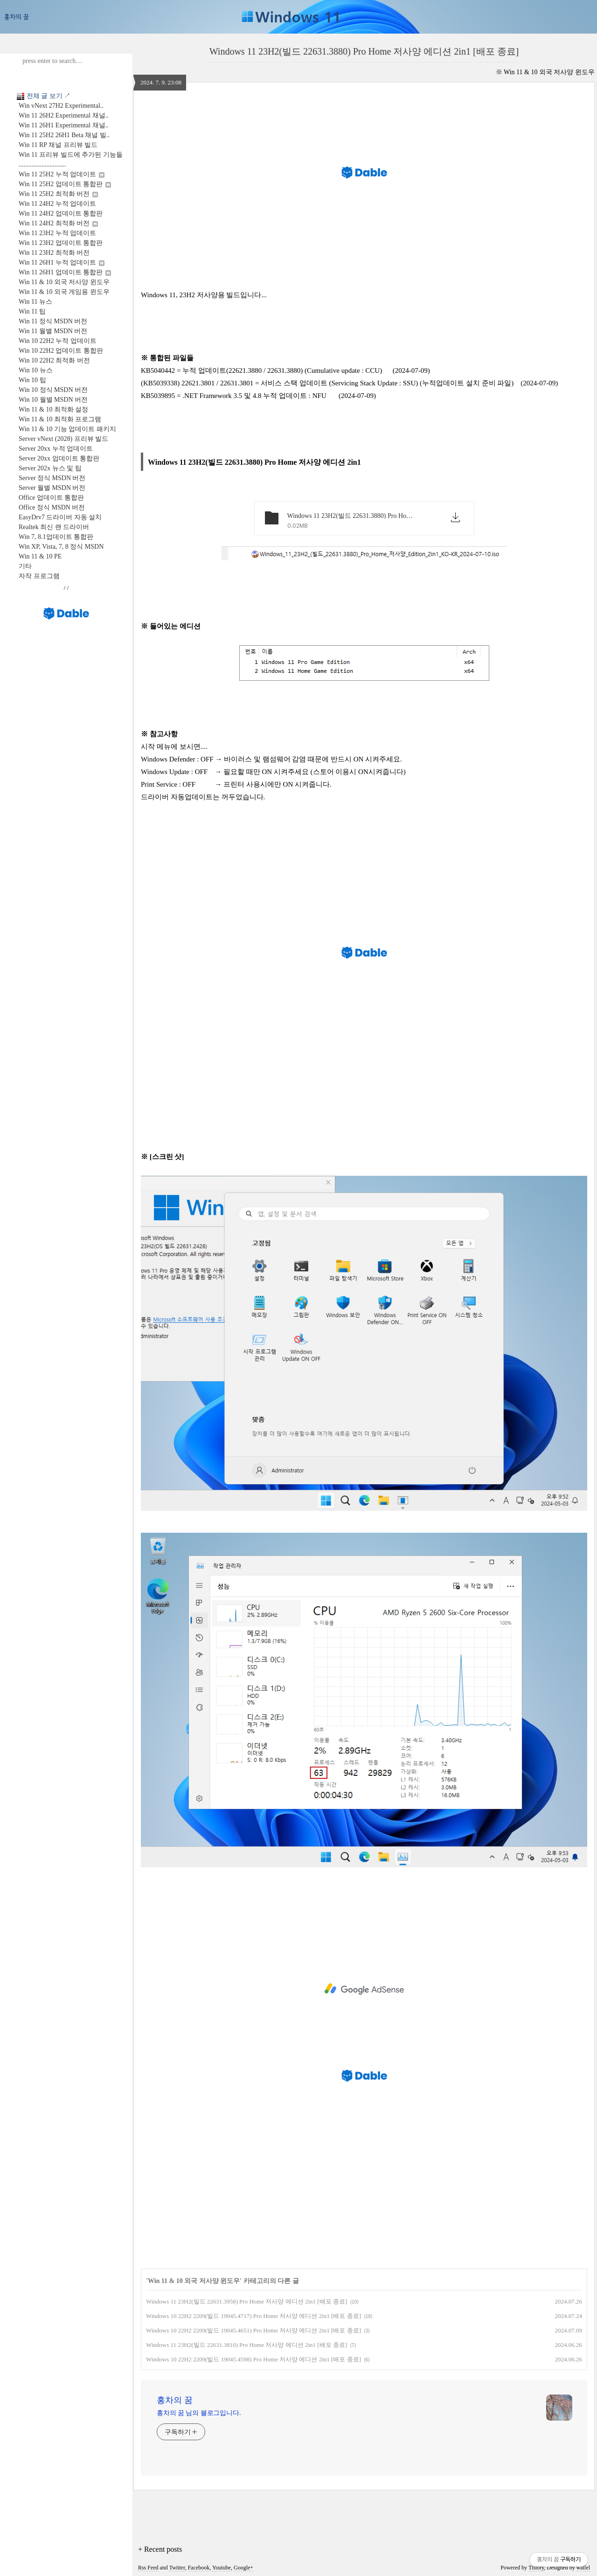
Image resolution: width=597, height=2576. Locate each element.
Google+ (243, 2567)
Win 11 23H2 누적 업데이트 (57, 233)
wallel (583, 2567)
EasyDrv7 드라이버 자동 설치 (60, 517)
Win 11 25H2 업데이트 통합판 (65, 184)
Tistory (536, 2567)
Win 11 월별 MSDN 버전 (53, 331)
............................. (42, 164)
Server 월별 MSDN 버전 (52, 487)
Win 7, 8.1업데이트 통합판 (56, 536)
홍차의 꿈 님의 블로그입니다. (199, 2412)
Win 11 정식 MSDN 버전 (53, 321)
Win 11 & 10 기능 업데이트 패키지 (67, 429)
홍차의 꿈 (175, 2400)
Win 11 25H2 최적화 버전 (58, 193)
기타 (25, 566)
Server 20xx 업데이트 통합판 (59, 458)
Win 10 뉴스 (36, 370)
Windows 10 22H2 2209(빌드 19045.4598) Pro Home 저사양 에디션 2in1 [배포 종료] (253, 2359)
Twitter (177, 2567)
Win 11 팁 (32, 311)
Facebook (199, 2567)
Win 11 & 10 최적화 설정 (53, 409)
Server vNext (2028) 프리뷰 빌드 (63, 438)
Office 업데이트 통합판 (51, 497)
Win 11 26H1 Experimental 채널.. (64, 125)
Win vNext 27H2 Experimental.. (61, 105)
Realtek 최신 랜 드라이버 (54, 527)
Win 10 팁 (32, 380)
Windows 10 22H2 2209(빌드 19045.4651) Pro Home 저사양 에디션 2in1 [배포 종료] (253, 2330)
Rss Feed (148, 2567)
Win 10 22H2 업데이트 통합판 (61, 350)
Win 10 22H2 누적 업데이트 (58, 340)
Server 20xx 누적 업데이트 (56, 448)
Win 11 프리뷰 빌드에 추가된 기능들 (71, 154)
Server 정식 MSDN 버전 (52, 478)
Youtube (221, 2567)
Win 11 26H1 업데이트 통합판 (65, 272)
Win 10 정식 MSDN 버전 (53, 389)
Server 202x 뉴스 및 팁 (50, 468)
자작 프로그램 (39, 575)
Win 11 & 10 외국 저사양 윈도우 (64, 282)
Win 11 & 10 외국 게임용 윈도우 (64, 291)
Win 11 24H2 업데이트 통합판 (61, 213)
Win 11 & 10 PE (40, 556)
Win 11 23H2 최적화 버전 (54, 252)
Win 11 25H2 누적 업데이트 (61, 174)
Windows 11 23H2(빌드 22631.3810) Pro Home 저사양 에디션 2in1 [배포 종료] (246, 2344)
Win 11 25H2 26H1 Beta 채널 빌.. (64, 135)
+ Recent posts (160, 2549)
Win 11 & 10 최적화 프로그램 (60, 419)
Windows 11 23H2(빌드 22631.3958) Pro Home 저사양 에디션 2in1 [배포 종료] (246, 2301)
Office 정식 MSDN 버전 (52, 507)
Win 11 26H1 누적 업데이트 (61, 262)
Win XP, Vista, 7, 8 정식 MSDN (61, 546)
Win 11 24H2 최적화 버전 (58, 223)
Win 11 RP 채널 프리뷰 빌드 (58, 144)
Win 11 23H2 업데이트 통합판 (61, 242)
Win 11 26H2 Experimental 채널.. (64, 115)
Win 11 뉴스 (35, 301)
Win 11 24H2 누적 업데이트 (57, 203)
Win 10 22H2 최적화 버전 (54, 360)
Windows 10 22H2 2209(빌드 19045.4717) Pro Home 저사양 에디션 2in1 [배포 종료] (253, 2315)
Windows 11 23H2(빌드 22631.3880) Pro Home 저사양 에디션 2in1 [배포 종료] (364, 51)
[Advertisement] (364, 1989)
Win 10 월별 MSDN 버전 (53, 399)
